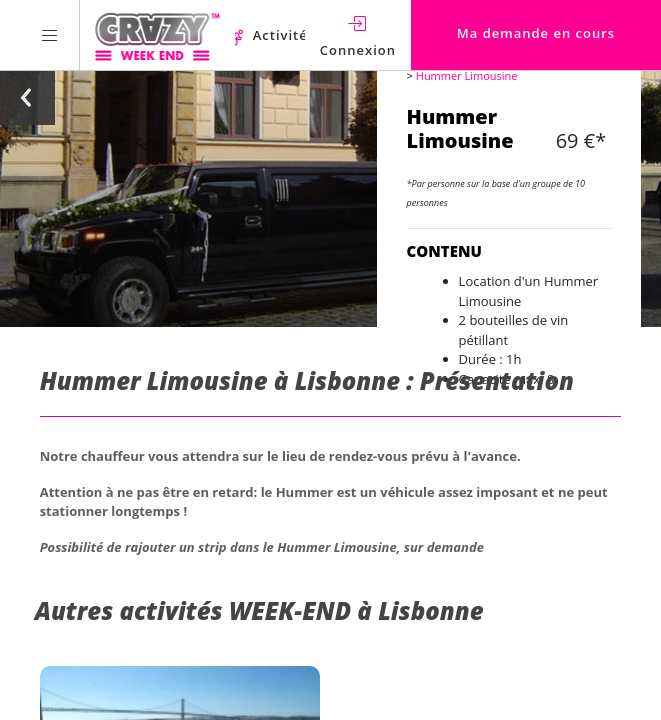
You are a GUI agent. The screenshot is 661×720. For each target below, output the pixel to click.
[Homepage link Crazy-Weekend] (157, 35)
